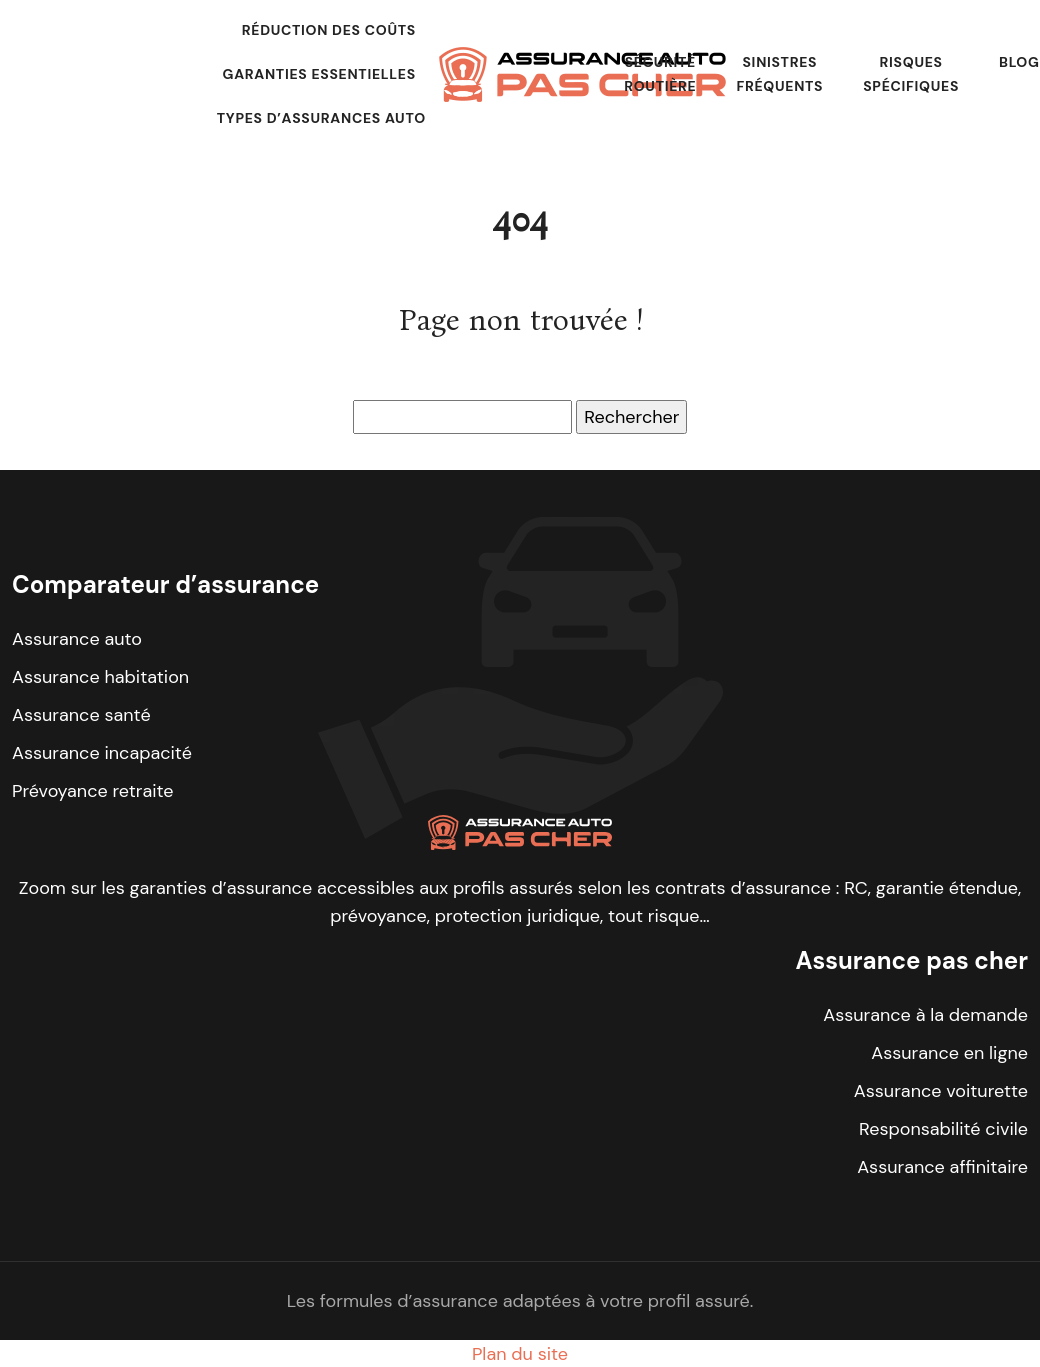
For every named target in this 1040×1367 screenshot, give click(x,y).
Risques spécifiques (911, 74)
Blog (1019, 62)
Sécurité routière (660, 74)
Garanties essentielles (319, 74)
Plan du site (520, 1354)
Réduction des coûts (329, 30)
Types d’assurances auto (321, 118)
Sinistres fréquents (779, 74)
